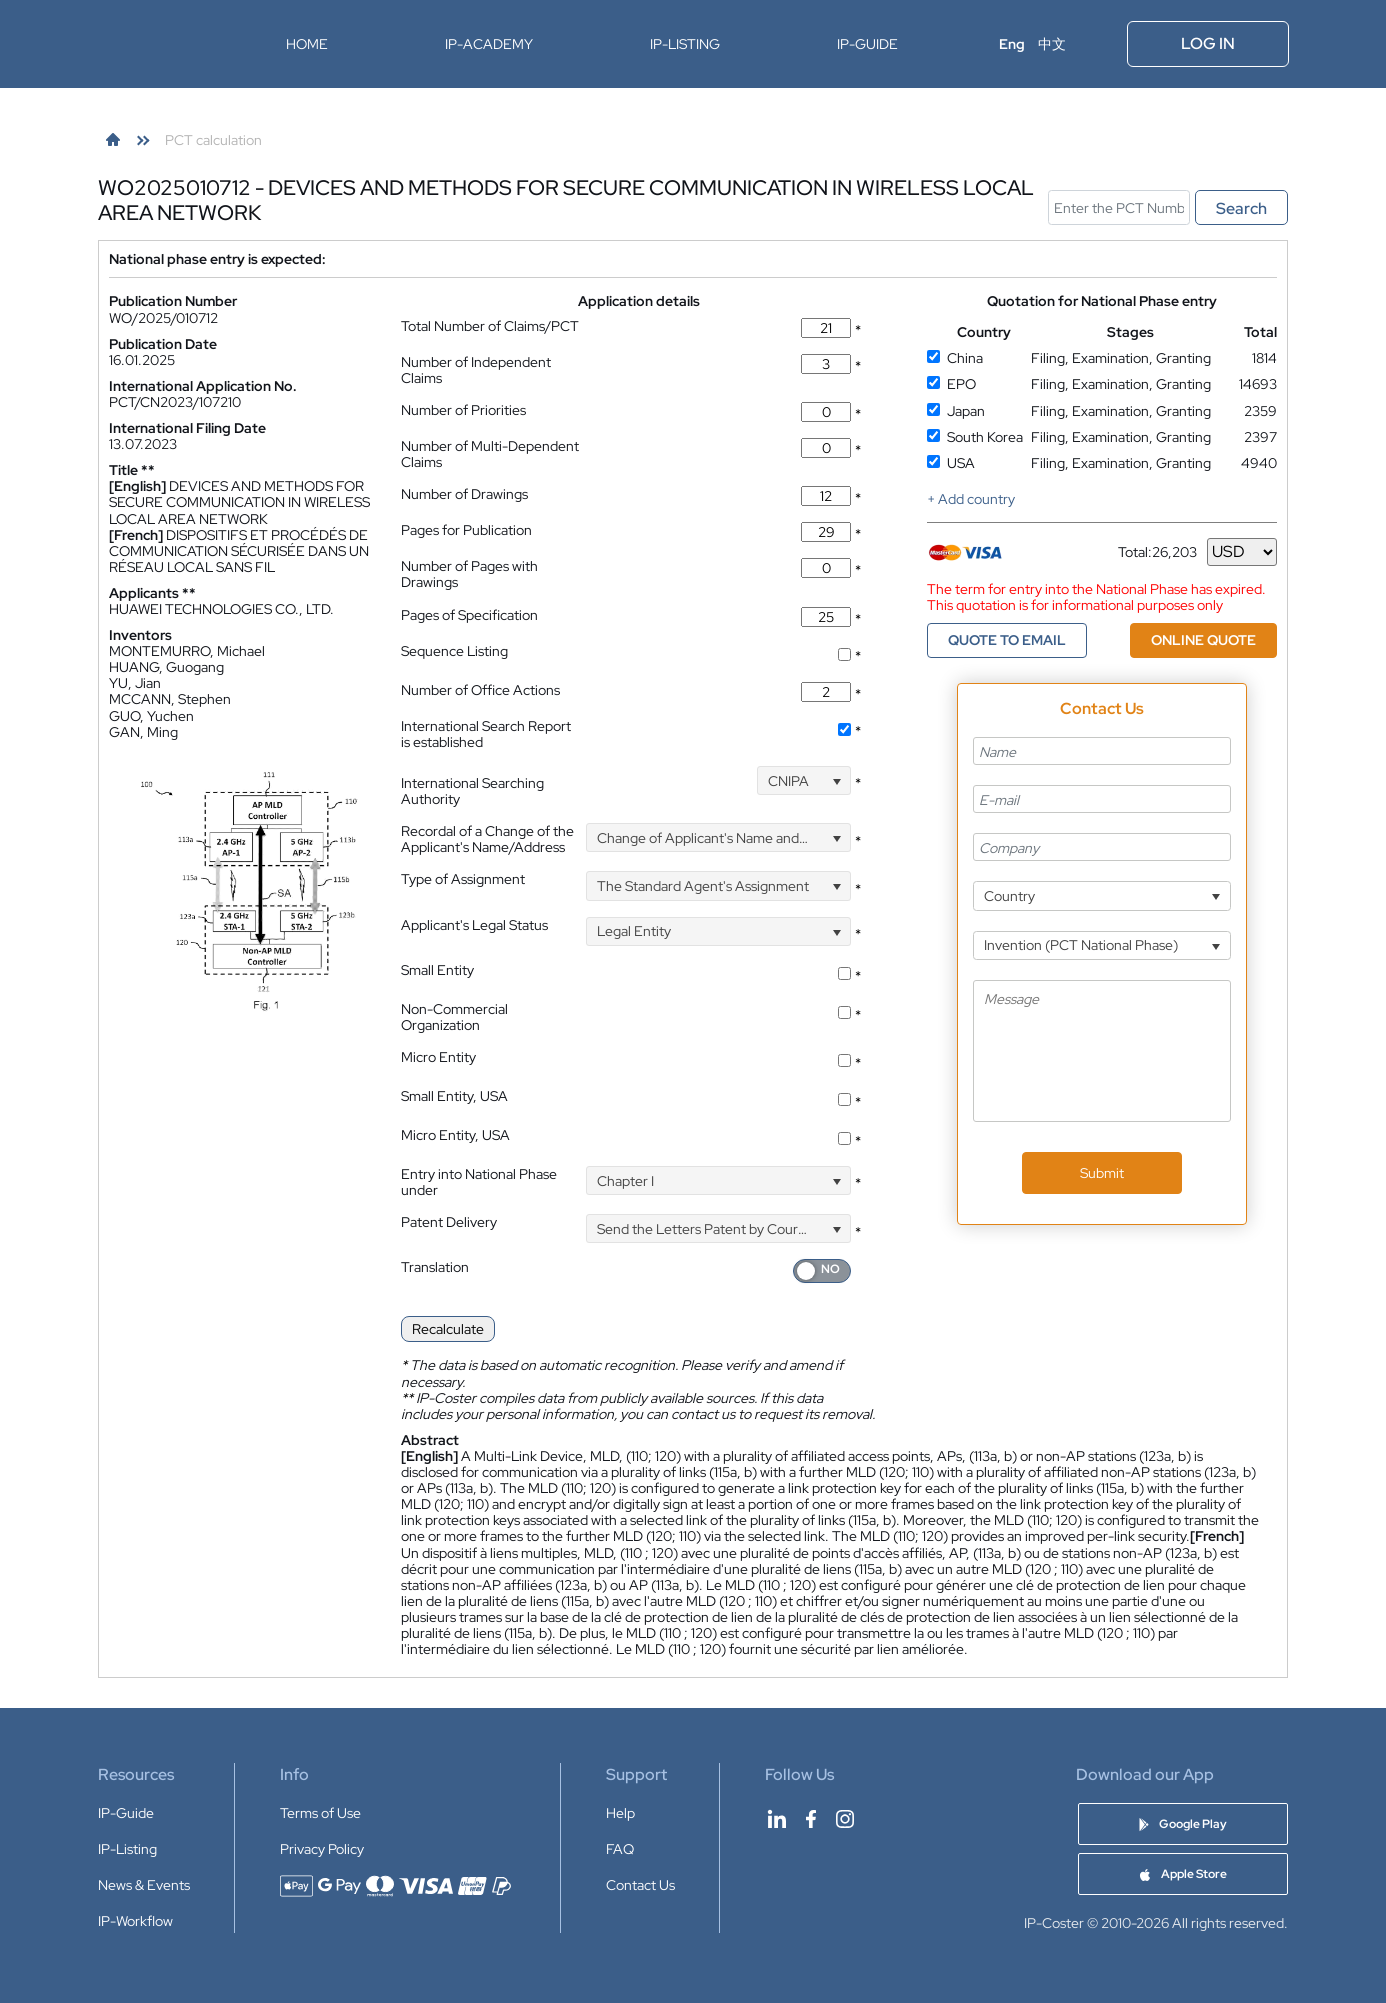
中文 (1052, 44)
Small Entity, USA (454, 1096)
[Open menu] (1098, 44)
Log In (1208, 43)
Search (1241, 208)
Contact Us (640, 1885)
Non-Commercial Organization (454, 1017)
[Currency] (1242, 552)
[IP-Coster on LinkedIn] (777, 1819)
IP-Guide (867, 44)
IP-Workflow (135, 1921)
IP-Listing (685, 44)
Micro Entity (438, 1057)
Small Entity (437, 970)
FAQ (620, 1849)
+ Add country (971, 499)
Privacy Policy (322, 1849)
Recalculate (448, 1329)
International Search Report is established (486, 734)
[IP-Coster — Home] (161, 44)
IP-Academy (489, 44)
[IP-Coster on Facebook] (811, 1819)
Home (307, 44)
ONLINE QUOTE (1203, 640)
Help (620, 1813)
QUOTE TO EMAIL (1007, 640)
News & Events (144, 1885)
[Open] (836, 780)
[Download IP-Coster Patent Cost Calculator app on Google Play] (1183, 1824)
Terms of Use (320, 1813)
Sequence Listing (454, 651)
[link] (113, 140)
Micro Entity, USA (455, 1135)
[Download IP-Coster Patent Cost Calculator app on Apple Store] (1183, 1874)
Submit (1102, 1173)
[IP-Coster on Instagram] (845, 1819)
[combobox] (804, 780)
